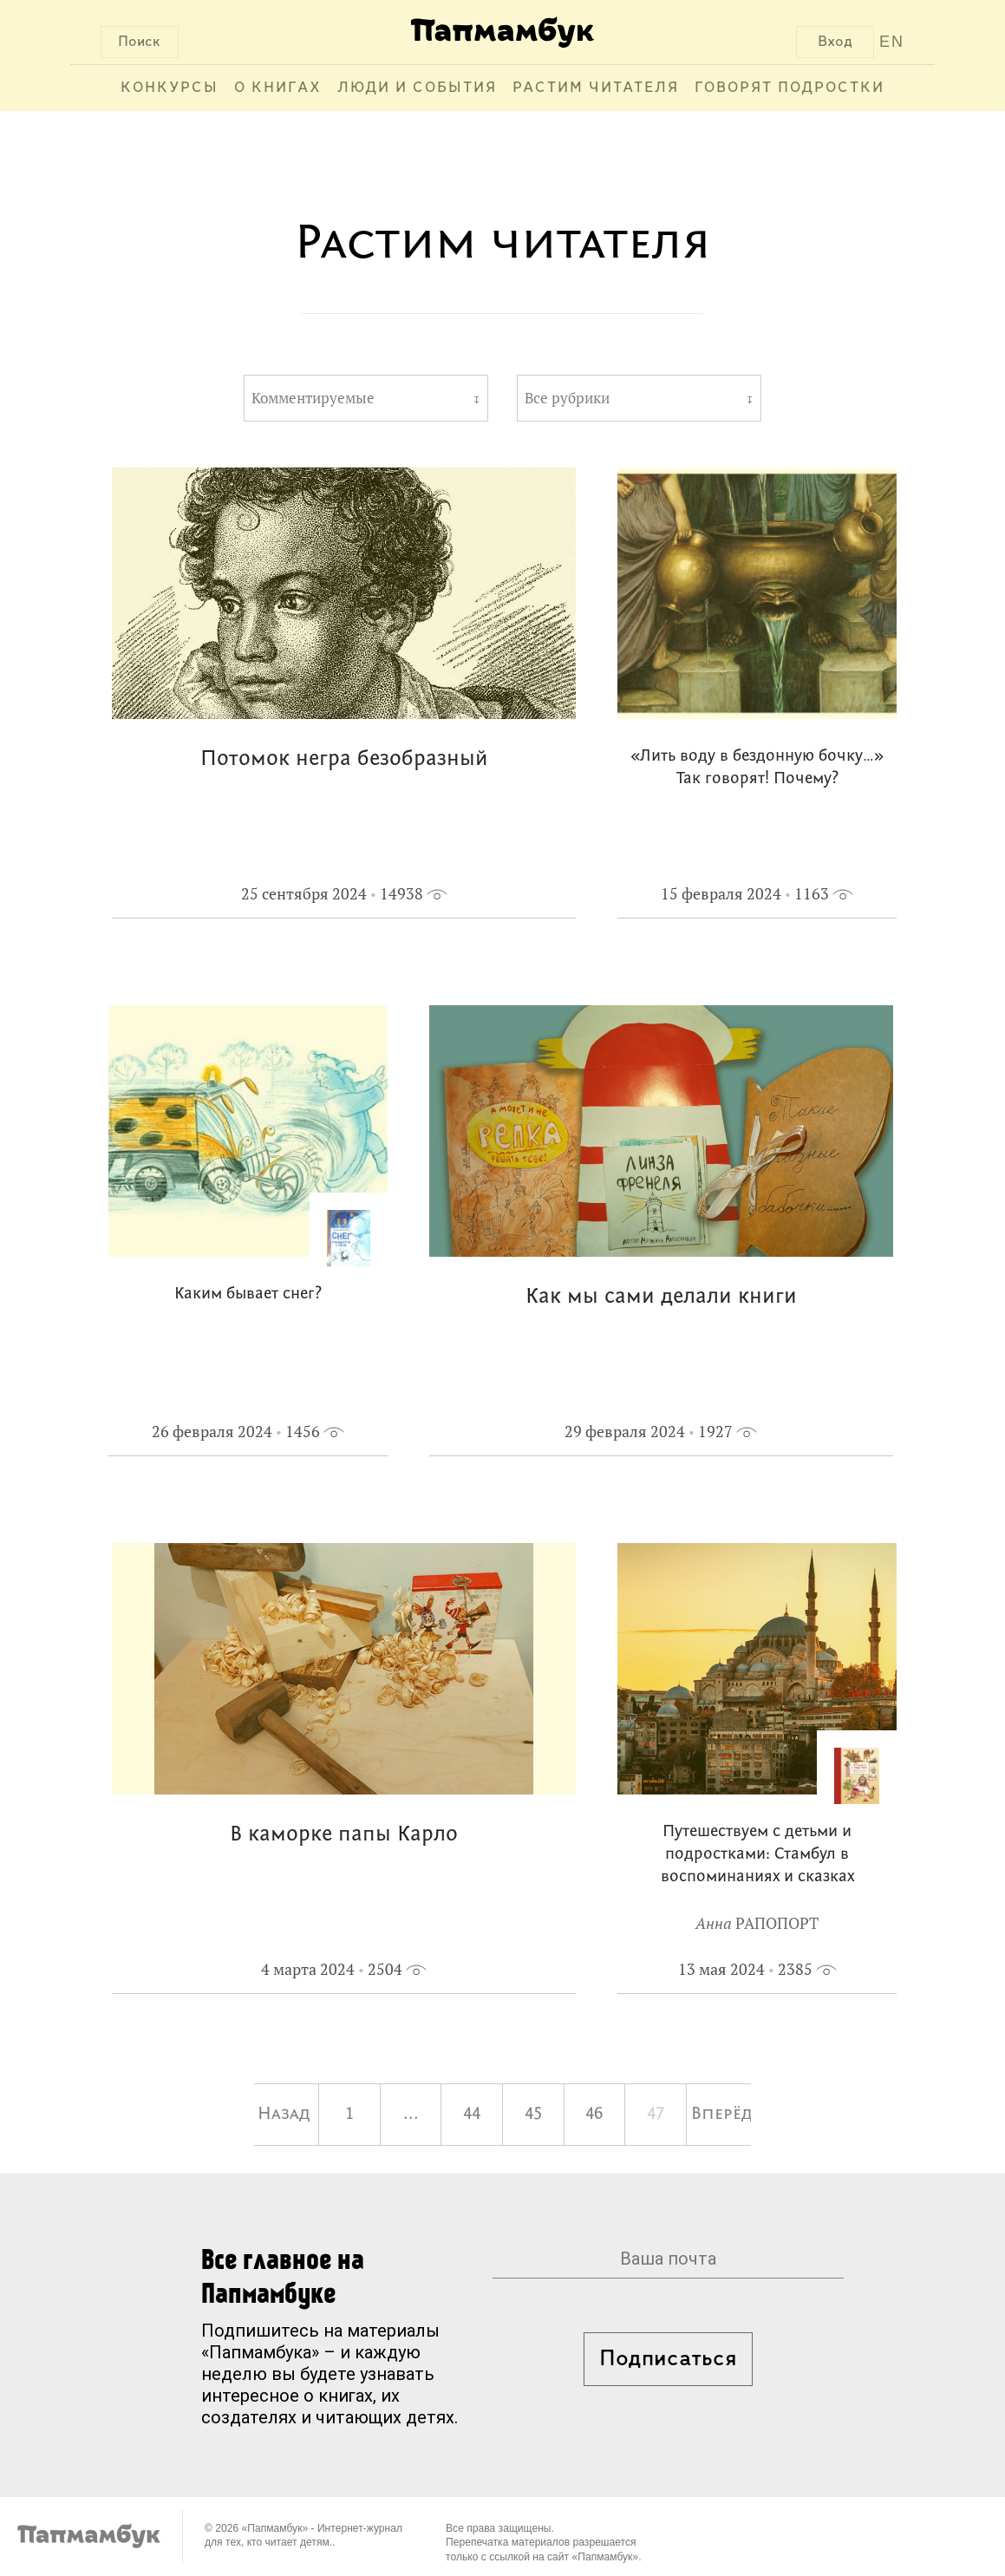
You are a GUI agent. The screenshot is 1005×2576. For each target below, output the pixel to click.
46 (594, 2114)
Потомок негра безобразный (344, 759)
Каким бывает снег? (248, 1294)
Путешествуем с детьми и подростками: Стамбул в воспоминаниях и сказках (757, 1855)
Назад (284, 2114)
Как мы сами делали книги (661, 1297)
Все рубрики (567, 398)
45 (533, 2114)
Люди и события (417, 88)
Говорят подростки (789, 88)
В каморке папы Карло (344, 1835)
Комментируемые (313, 398)
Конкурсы (170, 88)
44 (471, 2114)
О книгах (278, 88)
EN (891, 41)
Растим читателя (595, 88)
